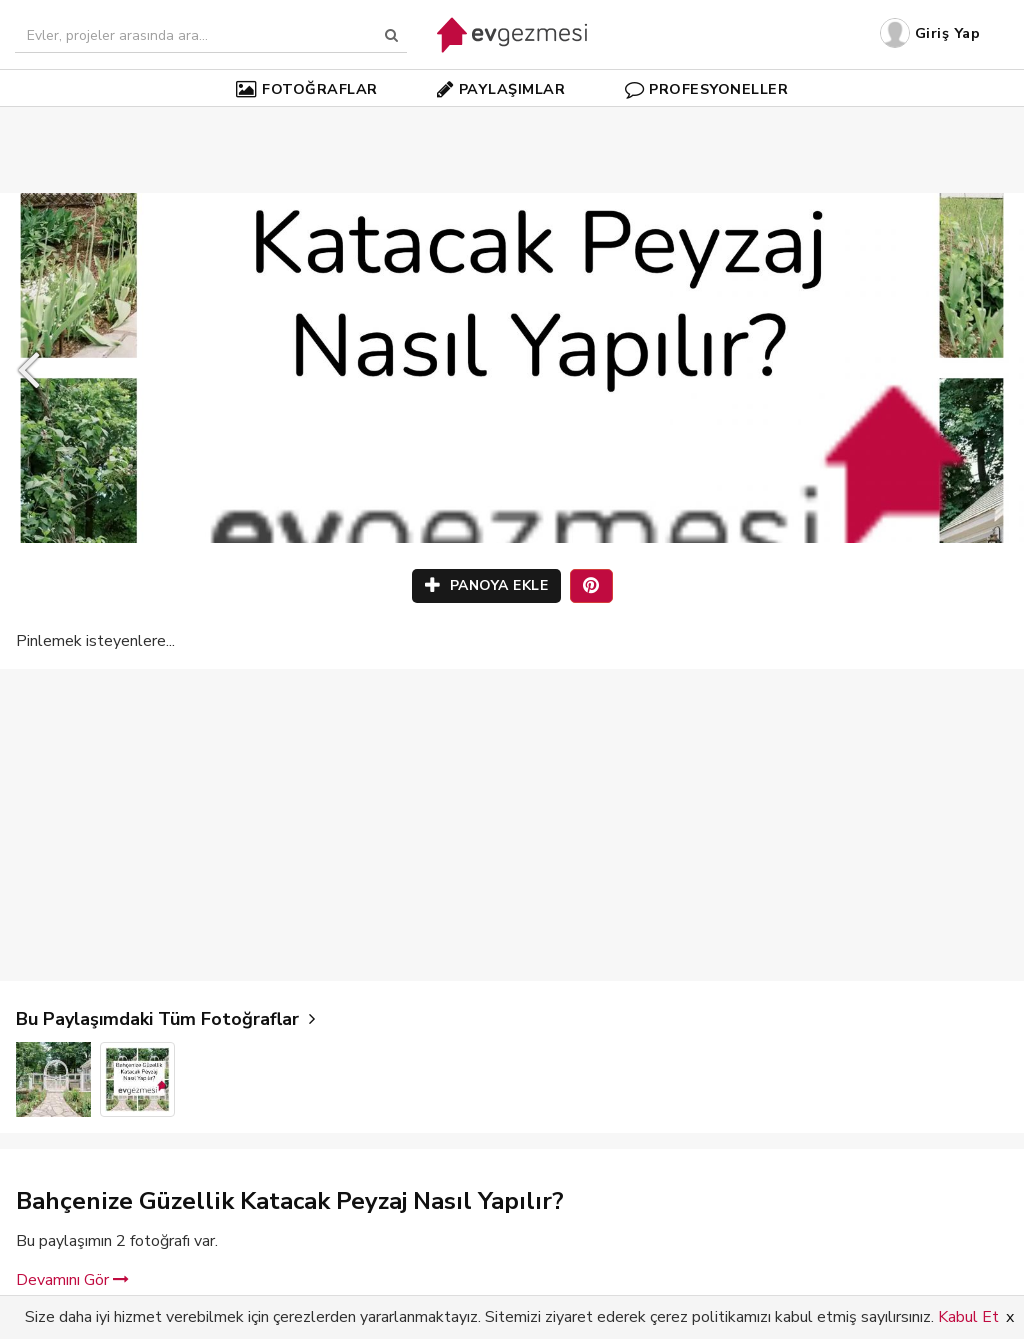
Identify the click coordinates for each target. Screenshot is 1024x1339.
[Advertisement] (512, 120)
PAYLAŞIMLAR (501, 89)
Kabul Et (968, 1317)
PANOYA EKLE (487, 585)
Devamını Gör (72, 1280)
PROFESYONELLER (707, 89)
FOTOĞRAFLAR (307, 89)
